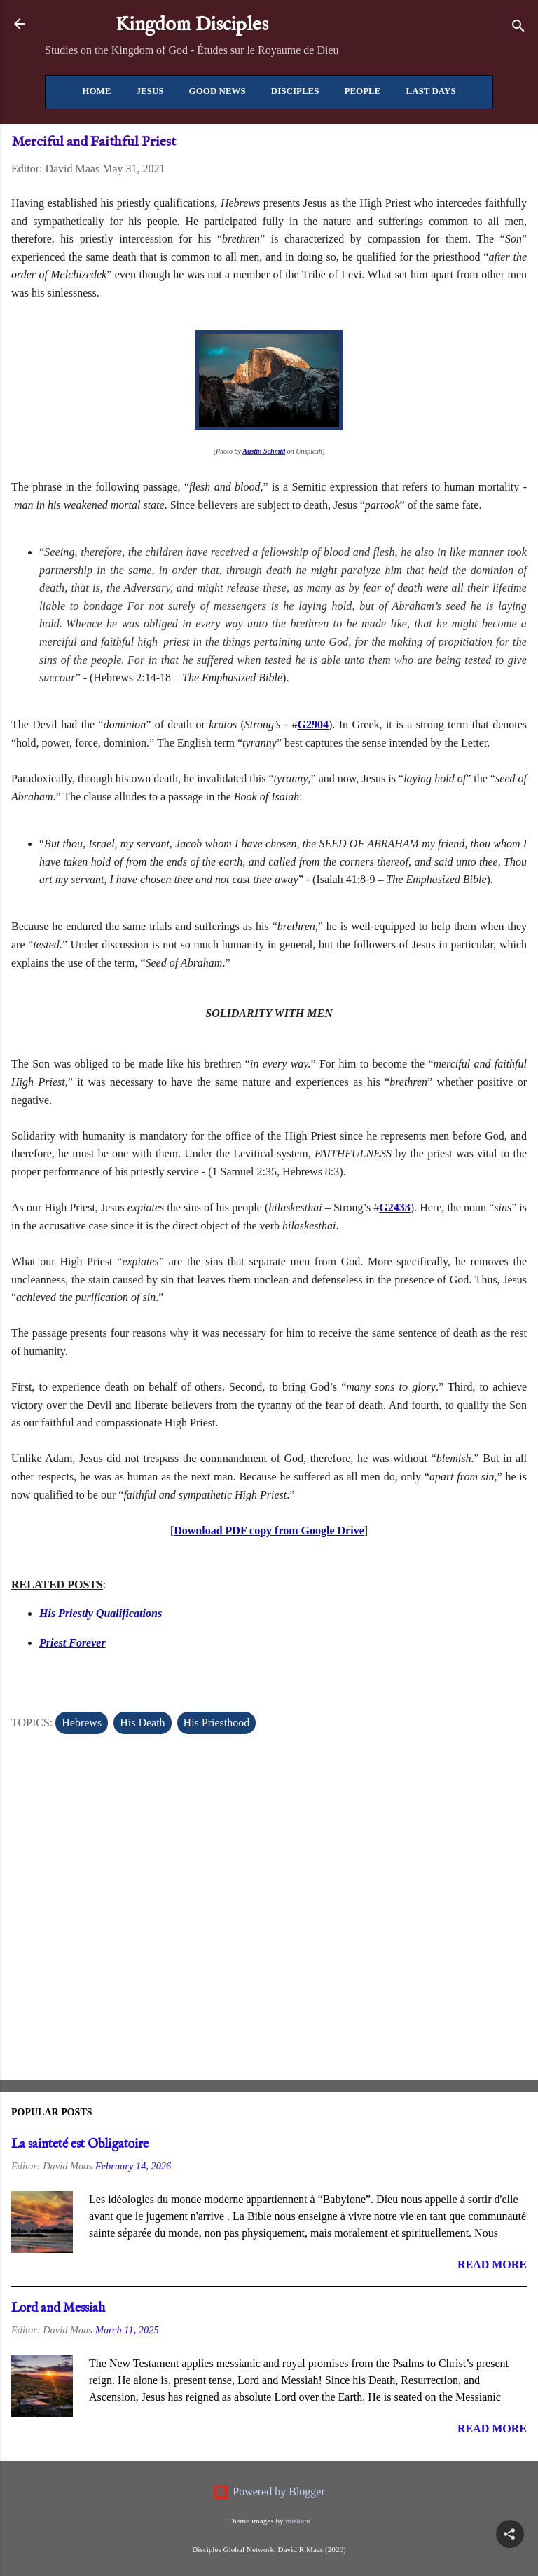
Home (96, 91)
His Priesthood (217, 1723)
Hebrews (82, 1723)
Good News (217, 91)
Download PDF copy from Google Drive (269, 1530)
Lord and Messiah (58, 2309)
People (362, 91)
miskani (297, 2520)
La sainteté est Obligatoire (80, 2145)
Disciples (295, 91)
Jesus (150, 91)
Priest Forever (72, 1643)
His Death (142, 1723)
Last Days (430, 91)
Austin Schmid (263, 451)
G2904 (313, 724)
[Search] (518, 28)
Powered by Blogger (269, 2491)
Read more (492, 2264)
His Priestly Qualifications (100, 1613)
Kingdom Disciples (192, 25)
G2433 (394, 1207)
